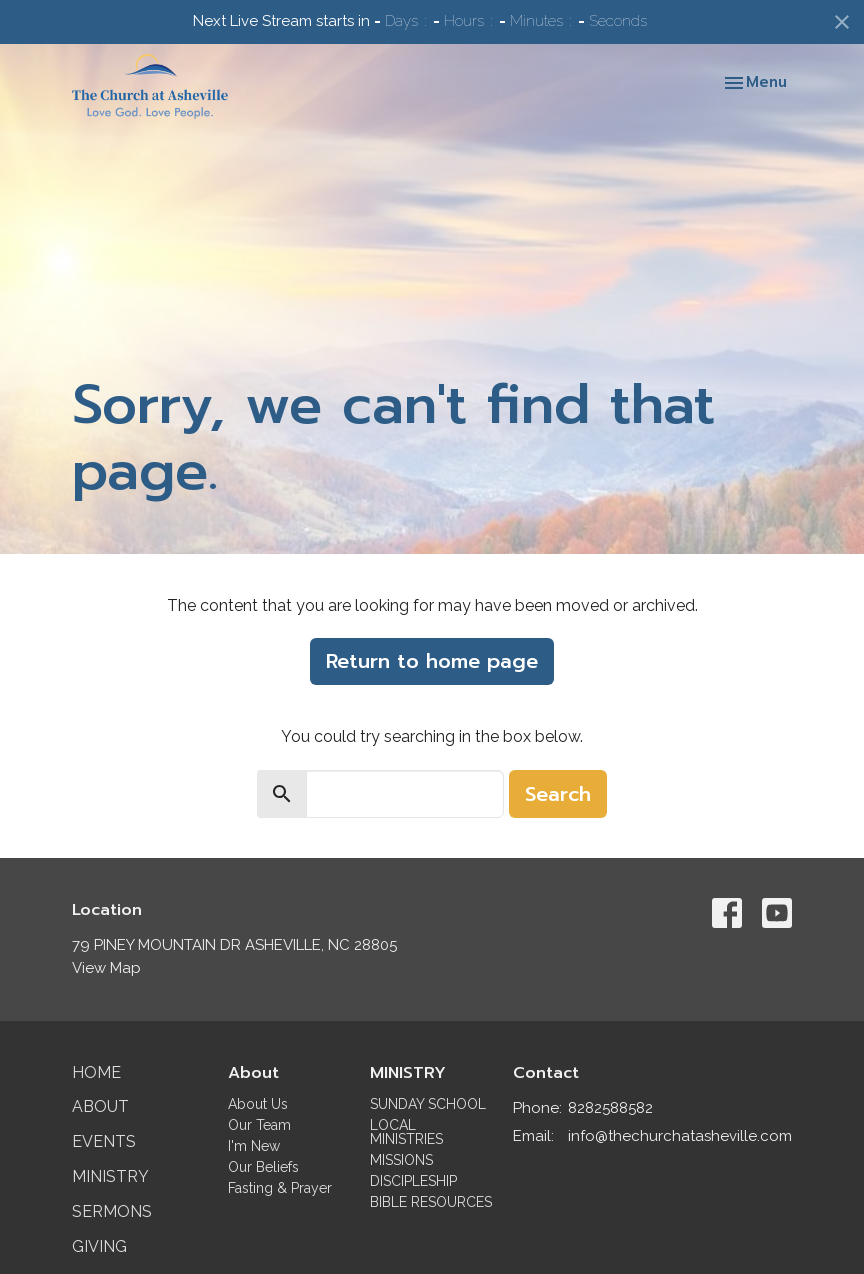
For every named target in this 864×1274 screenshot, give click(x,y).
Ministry (110, 1176)
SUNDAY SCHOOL (428, 1104)
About (100, 1106)
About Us (258, 1104)
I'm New (254, 1146)
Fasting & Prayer (280, 1188)
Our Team (259, 1125)
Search (558, 794)
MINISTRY (408, 1073)
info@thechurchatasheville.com (680, 1136)
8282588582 (610, 1108)
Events (104, 1141)
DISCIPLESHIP (413, 1181)
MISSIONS (401, 1160)
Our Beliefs (263, 1167)
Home (96, 1072)
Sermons (112, 1211)
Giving (99, 1246)
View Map (106, 968)
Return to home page (432, 661)
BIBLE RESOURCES (431, 1202)
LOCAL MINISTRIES (406, 1132)
